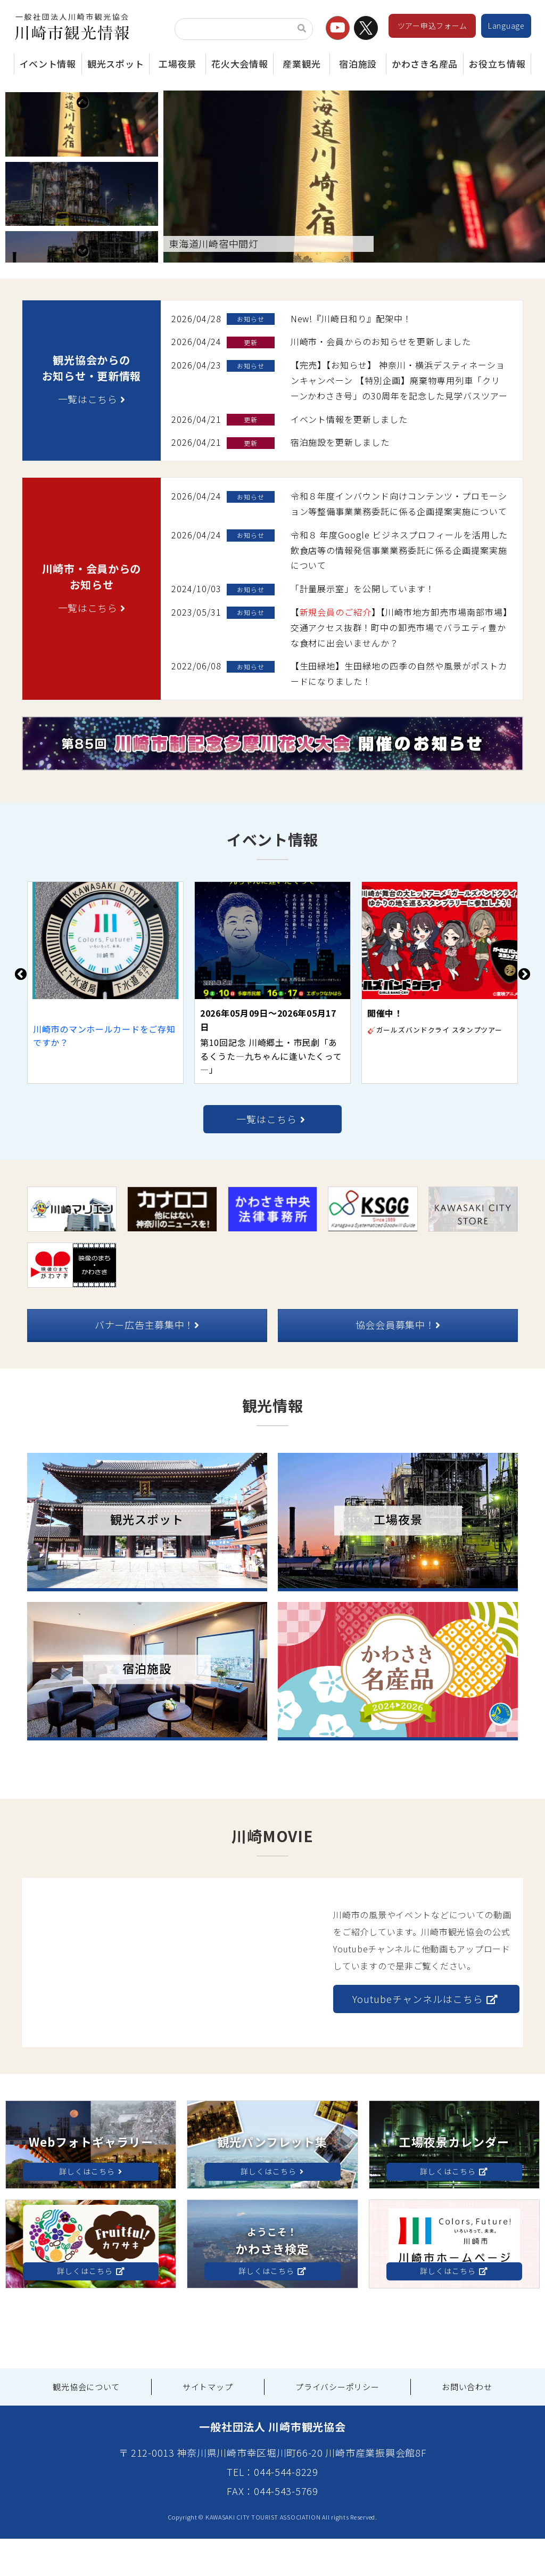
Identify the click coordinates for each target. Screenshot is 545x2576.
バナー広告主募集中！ (147, 1362)
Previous (82, 102)
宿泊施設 (358, 63)
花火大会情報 (239, 63)
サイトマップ (208, 2424)
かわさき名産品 (425, 63)
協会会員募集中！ (398, 1362)
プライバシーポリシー (337, 2424)
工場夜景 (177, 63)
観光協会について (86, 2424)
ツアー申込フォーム (432, 25)
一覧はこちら (92, 437)
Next (82, 288)
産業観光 (301, 63)
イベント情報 (48, 63)
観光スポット (115, 63)
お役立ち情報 (497, 63)
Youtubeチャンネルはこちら (425, 2036)
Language (506, 25)
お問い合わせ (467, 2424)
